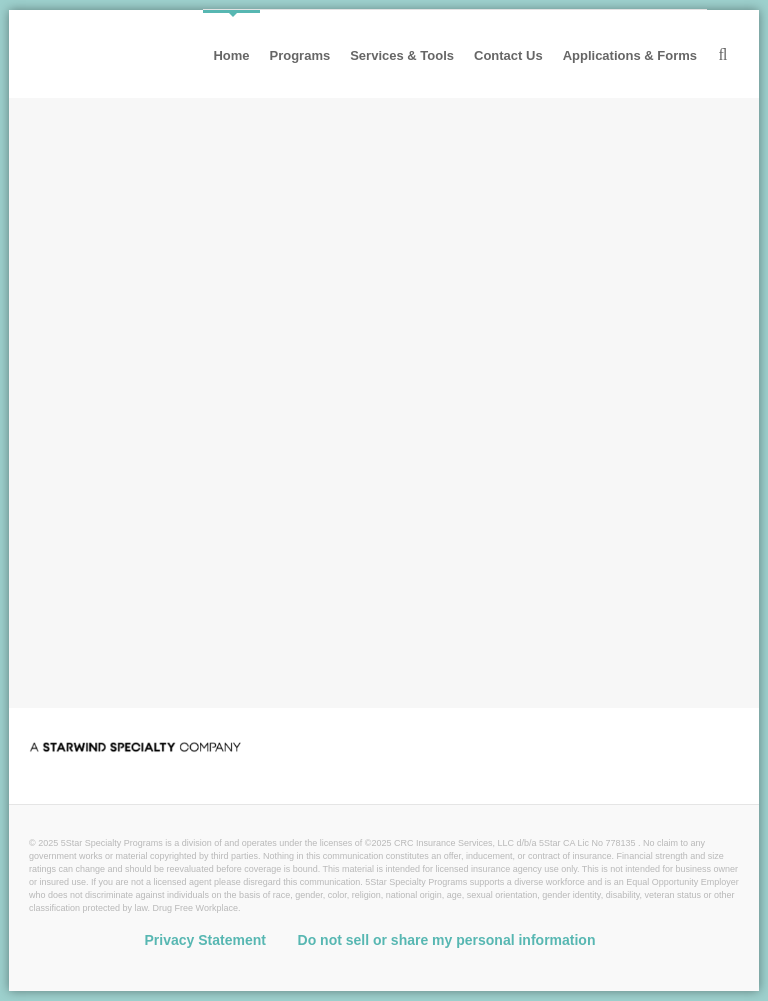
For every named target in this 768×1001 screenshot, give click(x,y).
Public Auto (281, 247)
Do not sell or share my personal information (447, 940)
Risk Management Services (316, 340)
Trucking (77, 247)
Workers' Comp (397, 247)
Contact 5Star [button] (168, 646)
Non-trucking (174, 247)
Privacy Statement (205, 940)
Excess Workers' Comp (557, 247)
